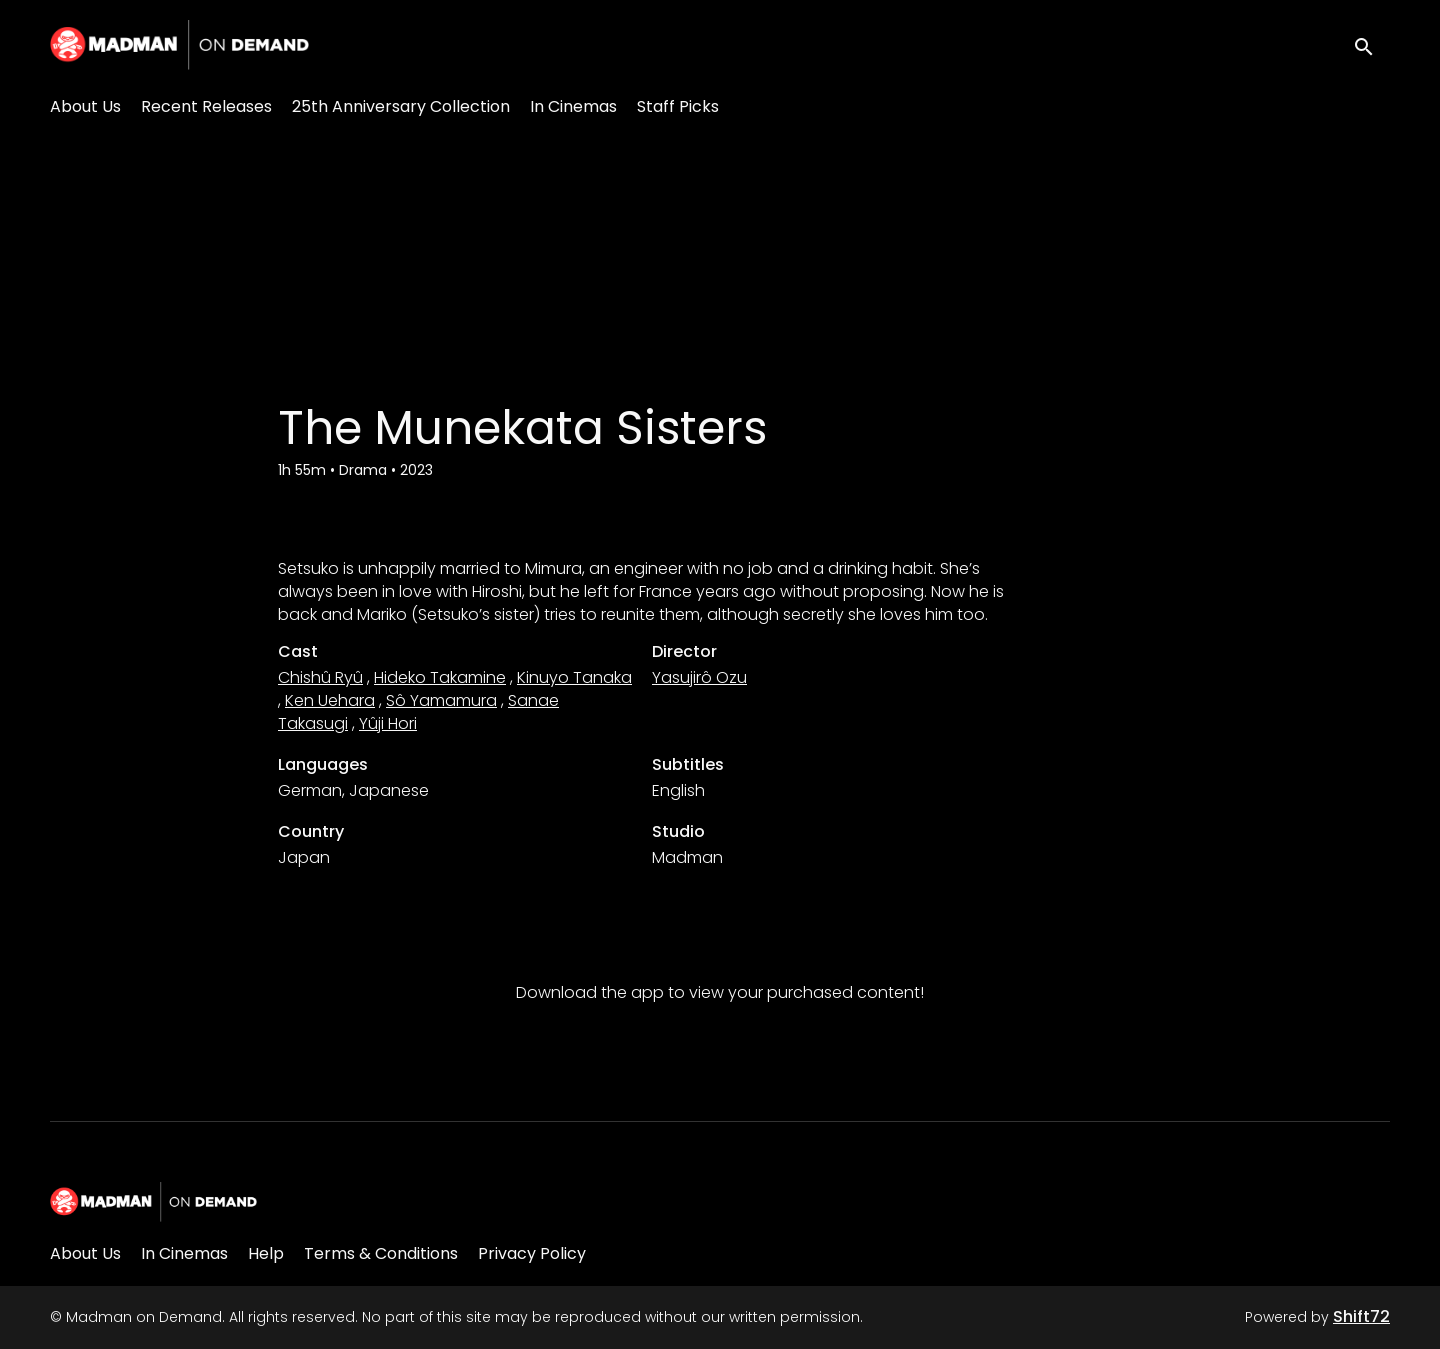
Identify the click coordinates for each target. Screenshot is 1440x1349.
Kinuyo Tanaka (574, 677)
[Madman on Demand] (153, 1202)
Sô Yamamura (441, 700)
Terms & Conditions (381, 1253)
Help (266, 1253)
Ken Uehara (330, 700)
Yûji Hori (388, 723)
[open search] (1372, 44)
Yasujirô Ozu (699, 677)
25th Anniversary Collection (401, 106)
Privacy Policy (532, 1253)
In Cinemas (573, 106)
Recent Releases (206, 106)
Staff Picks (678, 106)
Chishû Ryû (320, 677)
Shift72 (1361, 1316)
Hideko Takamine (440, 677)
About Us (85, 106)
